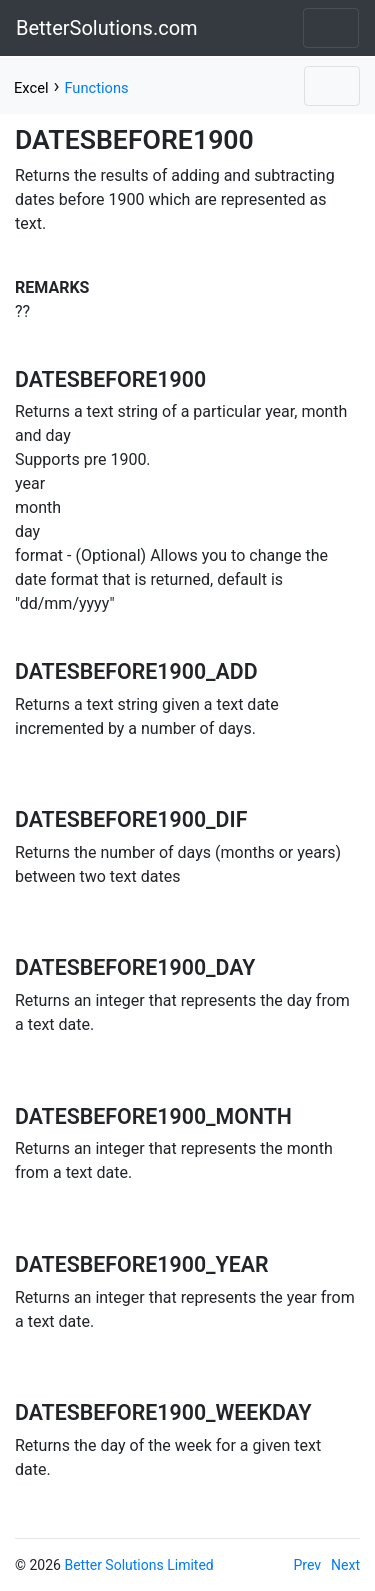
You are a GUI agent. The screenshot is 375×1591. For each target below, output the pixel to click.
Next (345, 1565)
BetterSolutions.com (107, 28)
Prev (308, 1565)
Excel (31, 88)
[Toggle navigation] (331, 28)
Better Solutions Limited (138, 1565)
